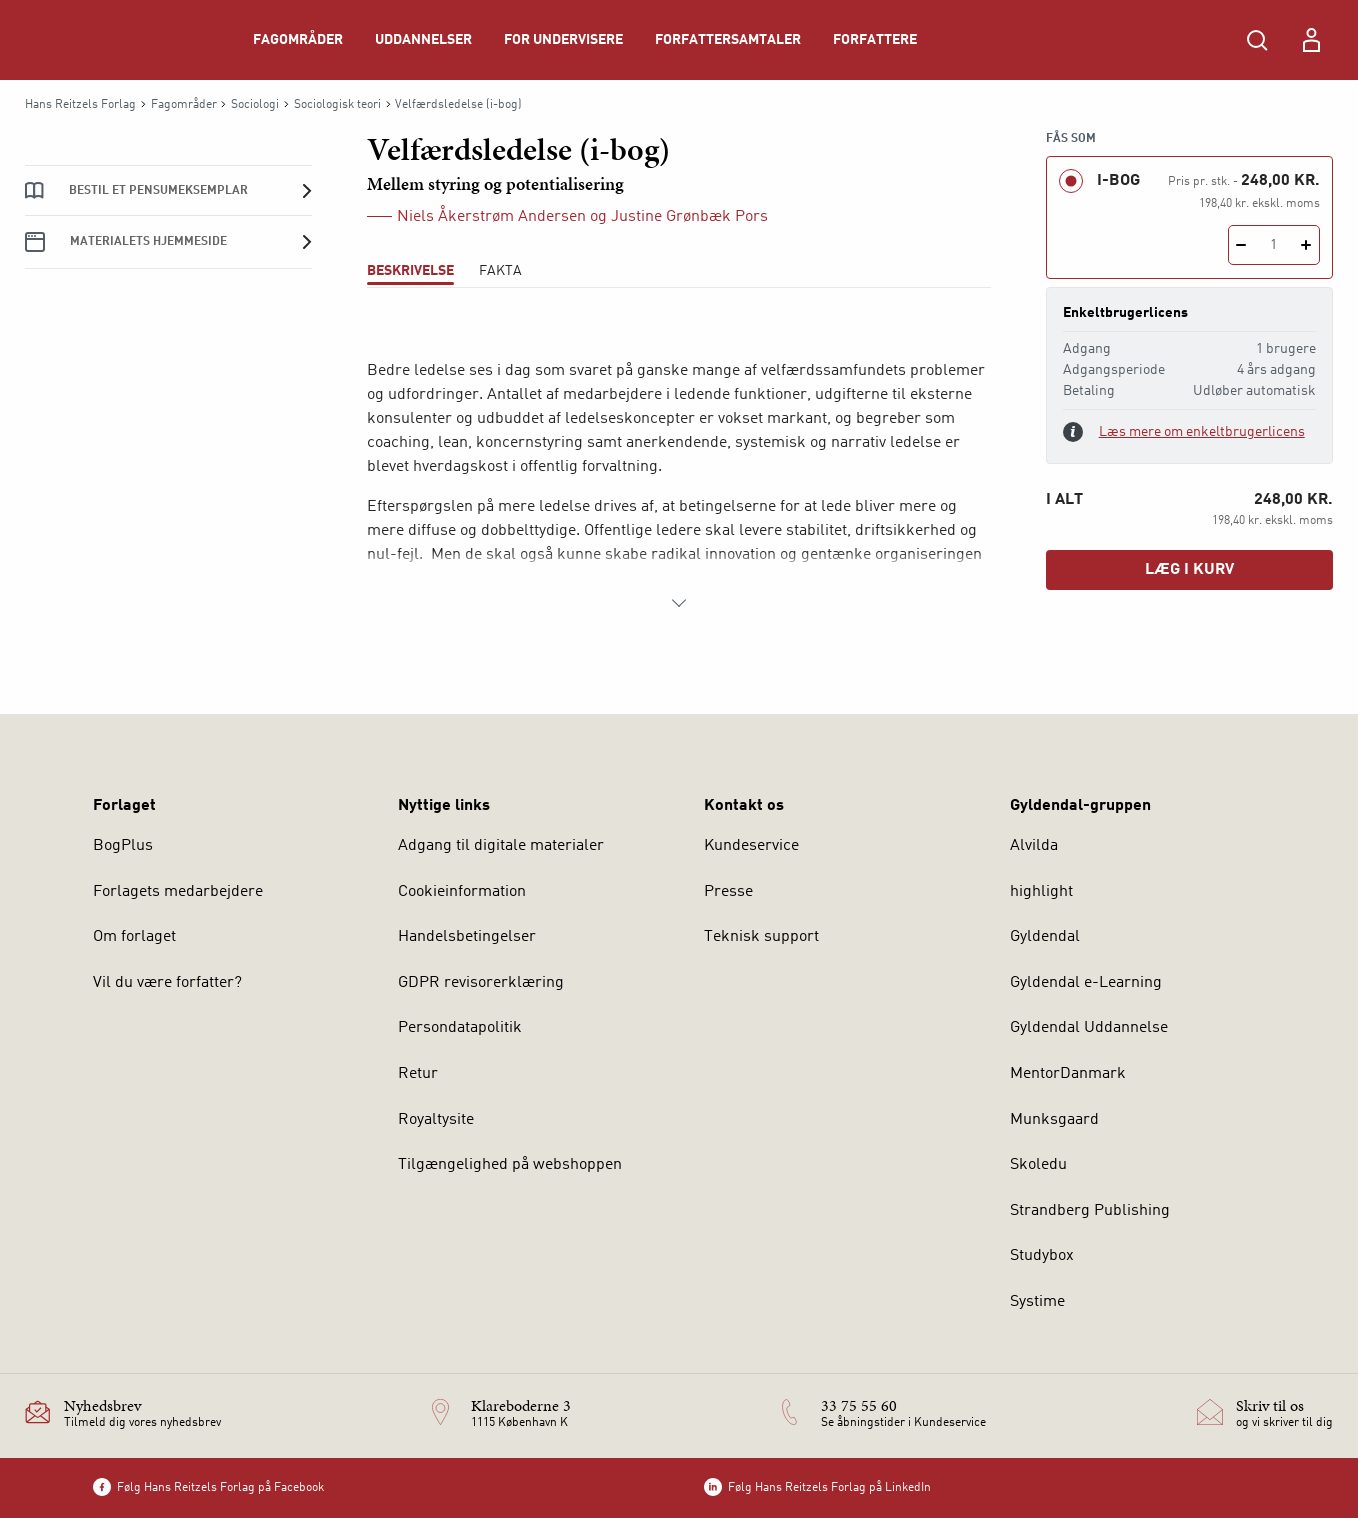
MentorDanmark (1068, 1074)
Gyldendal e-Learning (1086, 983)
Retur (418, 1074)
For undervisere (563, 40)
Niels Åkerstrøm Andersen (491, 217)
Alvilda (1034, 846)
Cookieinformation (462, 892)
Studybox (1042, 1256)
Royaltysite (436, 1120)
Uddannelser (423, 40)
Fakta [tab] (500, 271)
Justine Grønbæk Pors (689, 217)
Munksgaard (1054, 1120)
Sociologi (255, 105)
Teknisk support (761, 937)
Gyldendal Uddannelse (1089, 1028)
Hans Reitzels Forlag (80, 105)
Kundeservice (751, 846)
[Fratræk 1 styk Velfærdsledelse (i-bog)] (1241, 245)
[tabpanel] (679, 467)
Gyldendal (1045, 937)
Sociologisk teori (337, 105)
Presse (728, 892)
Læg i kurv (1189, 570)
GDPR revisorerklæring (481, 983)
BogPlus (123, 846)
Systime (1037, 1302)
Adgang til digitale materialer (501, 846)
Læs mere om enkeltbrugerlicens (1202, 432)
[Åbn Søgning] (1257, 40)
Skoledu (1038, 1165)
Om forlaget (134, 937)
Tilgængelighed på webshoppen (510, 1165)
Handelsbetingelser (467, 937)
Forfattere (875, 40)
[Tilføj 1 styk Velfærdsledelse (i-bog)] (1306, 245)
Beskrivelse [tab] (410, 271)
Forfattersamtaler (728, 40)
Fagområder (298, 40)
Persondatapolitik (460, 1028)
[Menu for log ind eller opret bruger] (1311, 40)
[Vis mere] (679, 603)
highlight (1041, 892)
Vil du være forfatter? (167, 983)
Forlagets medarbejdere (178, 892)
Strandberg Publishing (1090, 1211)
